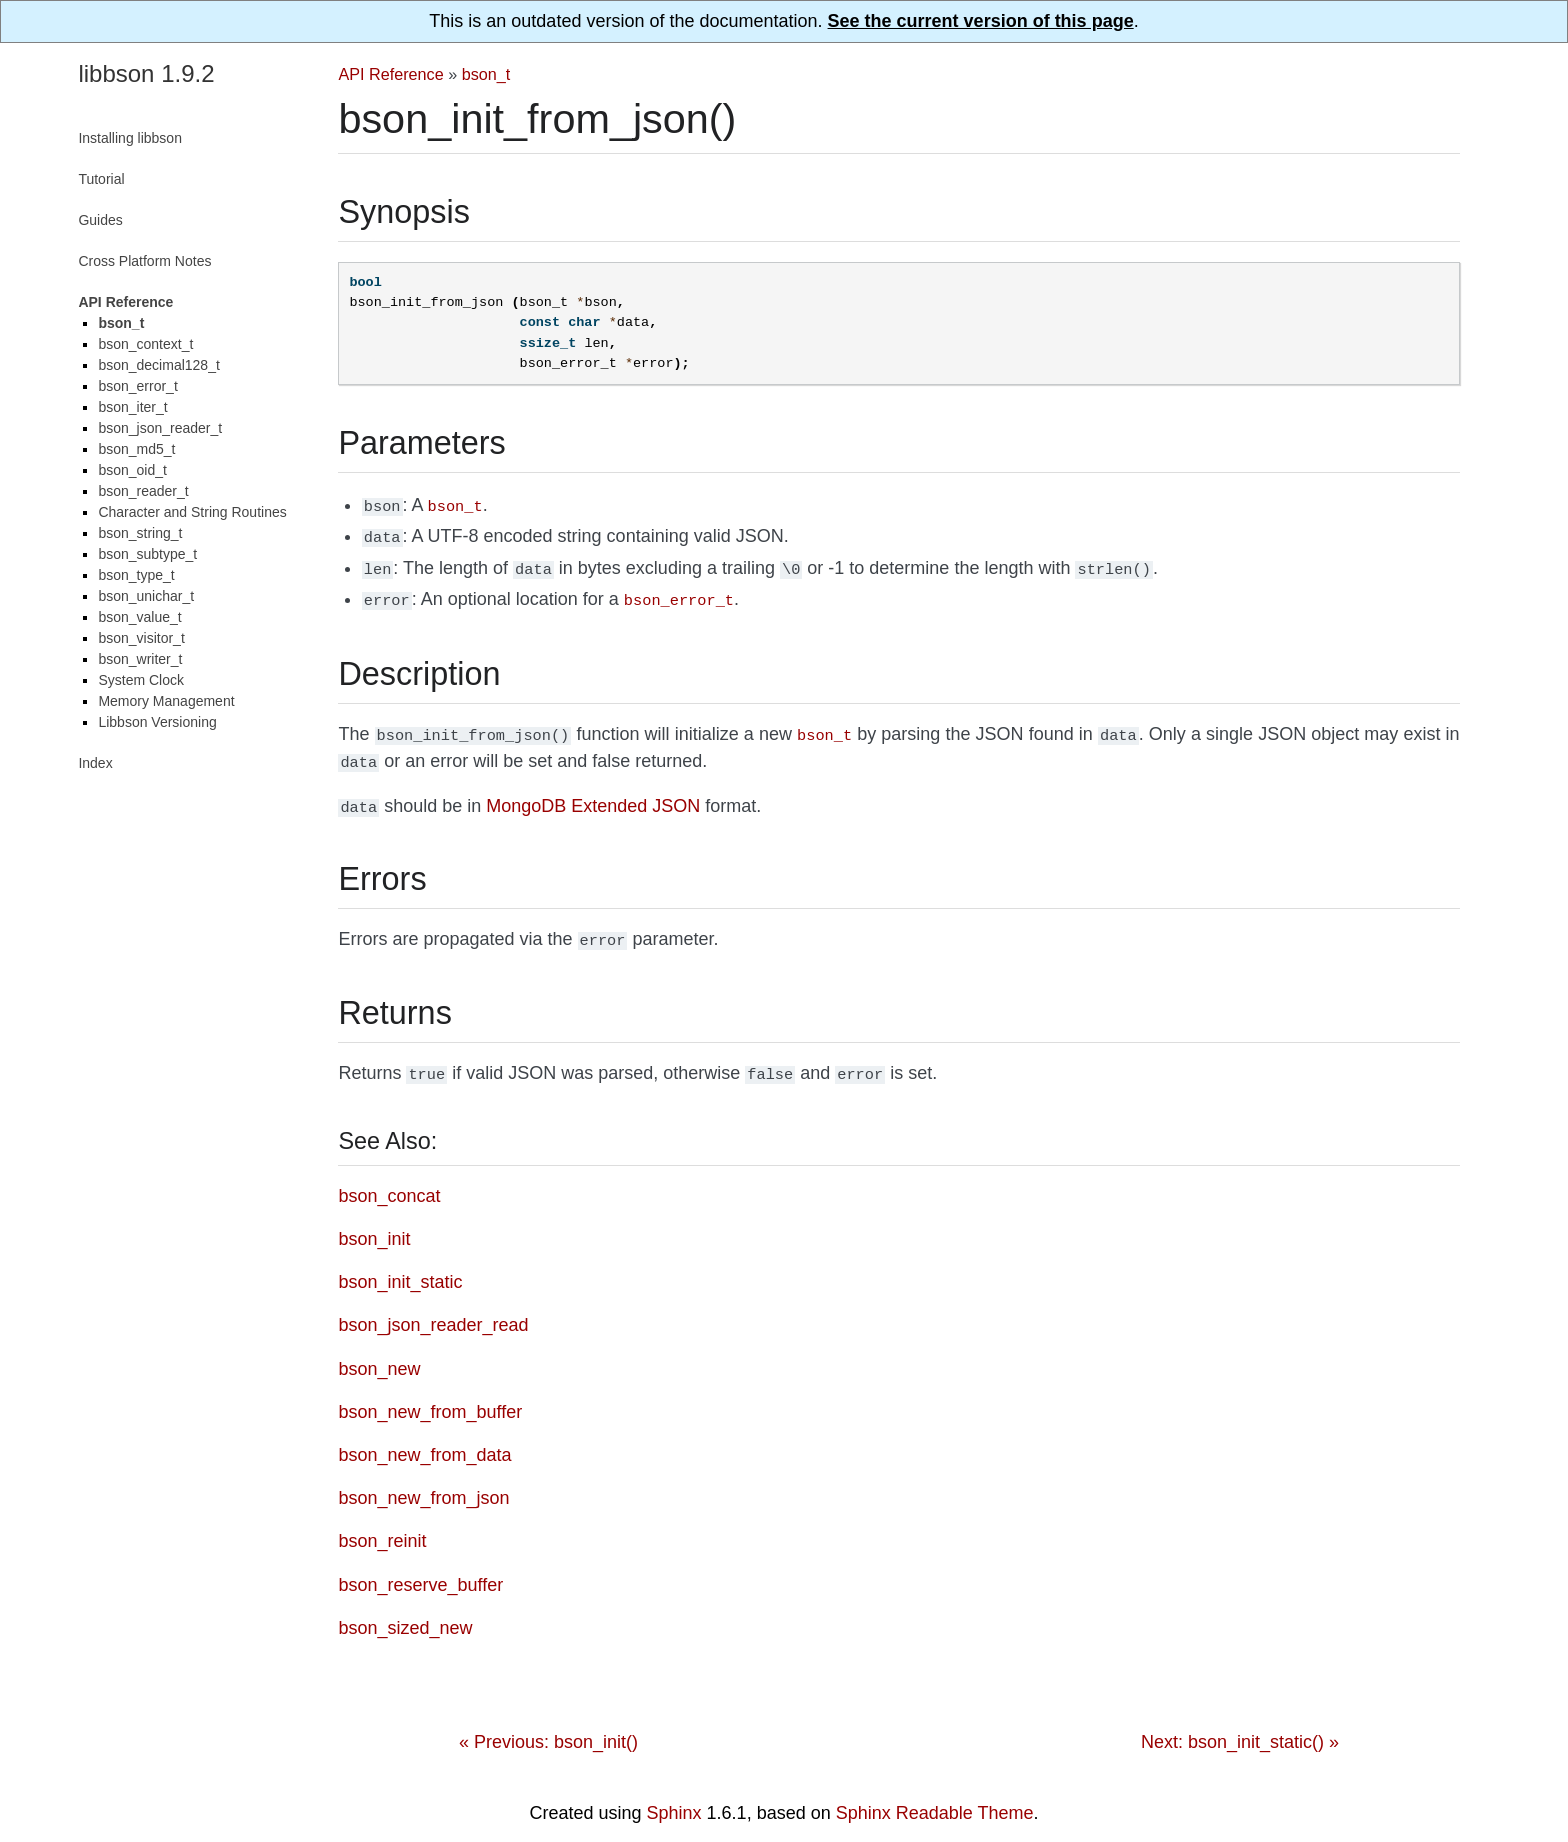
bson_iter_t (132, 407)
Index (95, 763)
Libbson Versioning (157, 722)
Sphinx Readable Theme (935, 1795)
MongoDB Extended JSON (593, 794)
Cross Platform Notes (144, 261)
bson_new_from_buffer (430, 1394)
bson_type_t (136, 575)
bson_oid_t (132, 470)
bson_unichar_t (146, 596)
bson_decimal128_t (158, 365)
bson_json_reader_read (433, 1307)
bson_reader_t (143, 491)
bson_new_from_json (423, 1480)
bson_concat (389, 1178)
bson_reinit (382, 1523)
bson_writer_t (140, 659)
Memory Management (166, 701)
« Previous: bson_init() (548, 1724)
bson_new (379, 1351)
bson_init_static (400, 1264)
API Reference (390, 74)
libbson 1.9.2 (146, 73)
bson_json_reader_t (160, 428)
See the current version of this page (981, 21)
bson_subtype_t (147, 554)
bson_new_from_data (424, 1437)
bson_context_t (145, 344)
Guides (100, 220)
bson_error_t (137, 386)
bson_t (486, 74)
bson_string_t (140, 533)
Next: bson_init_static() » (1240, 1724)
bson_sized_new (405, 1610)
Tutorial (101, 179)
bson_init (374, 1221)
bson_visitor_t (141, 638)
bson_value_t (139, 617)
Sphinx (674, 1795)
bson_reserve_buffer (420, 1567)
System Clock (141, 680)
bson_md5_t (136, 449)
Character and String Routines (192, 512)
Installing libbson (130, 138)
